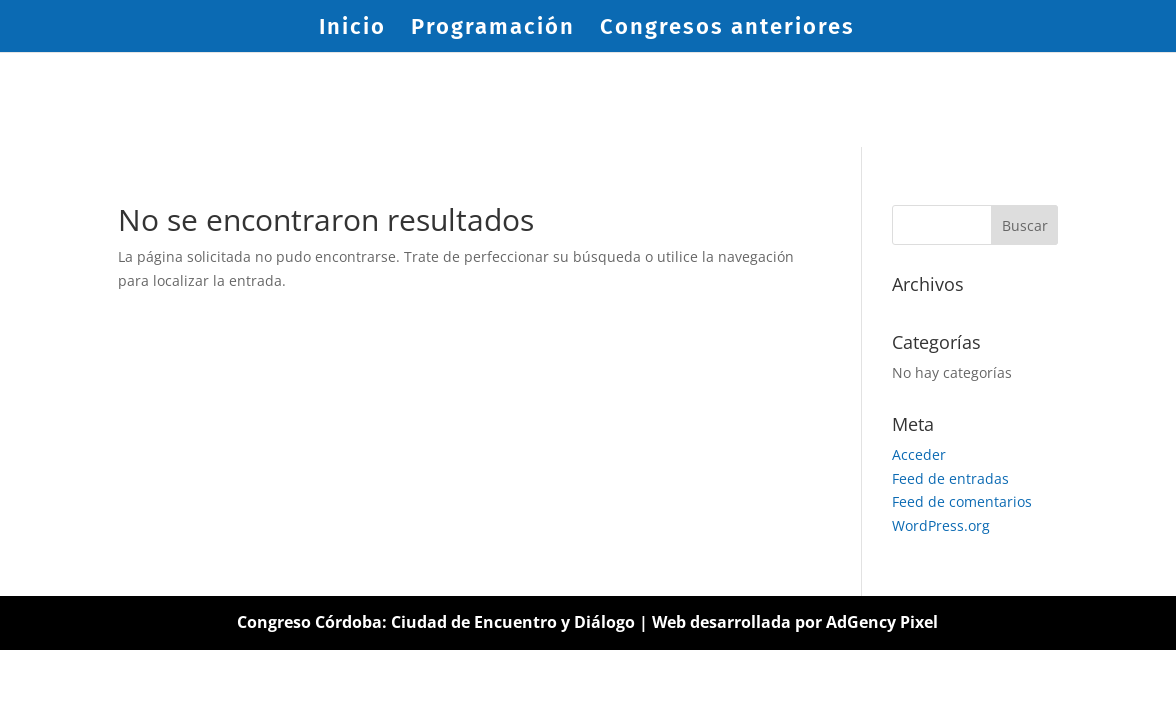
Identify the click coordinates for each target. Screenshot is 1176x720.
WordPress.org (941, 525)
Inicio (352, 30)
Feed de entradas (950, 478)
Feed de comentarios (962, 501)
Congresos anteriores (727, 30)
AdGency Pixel (882, 622)
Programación (493, 30)
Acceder (919, 454)
